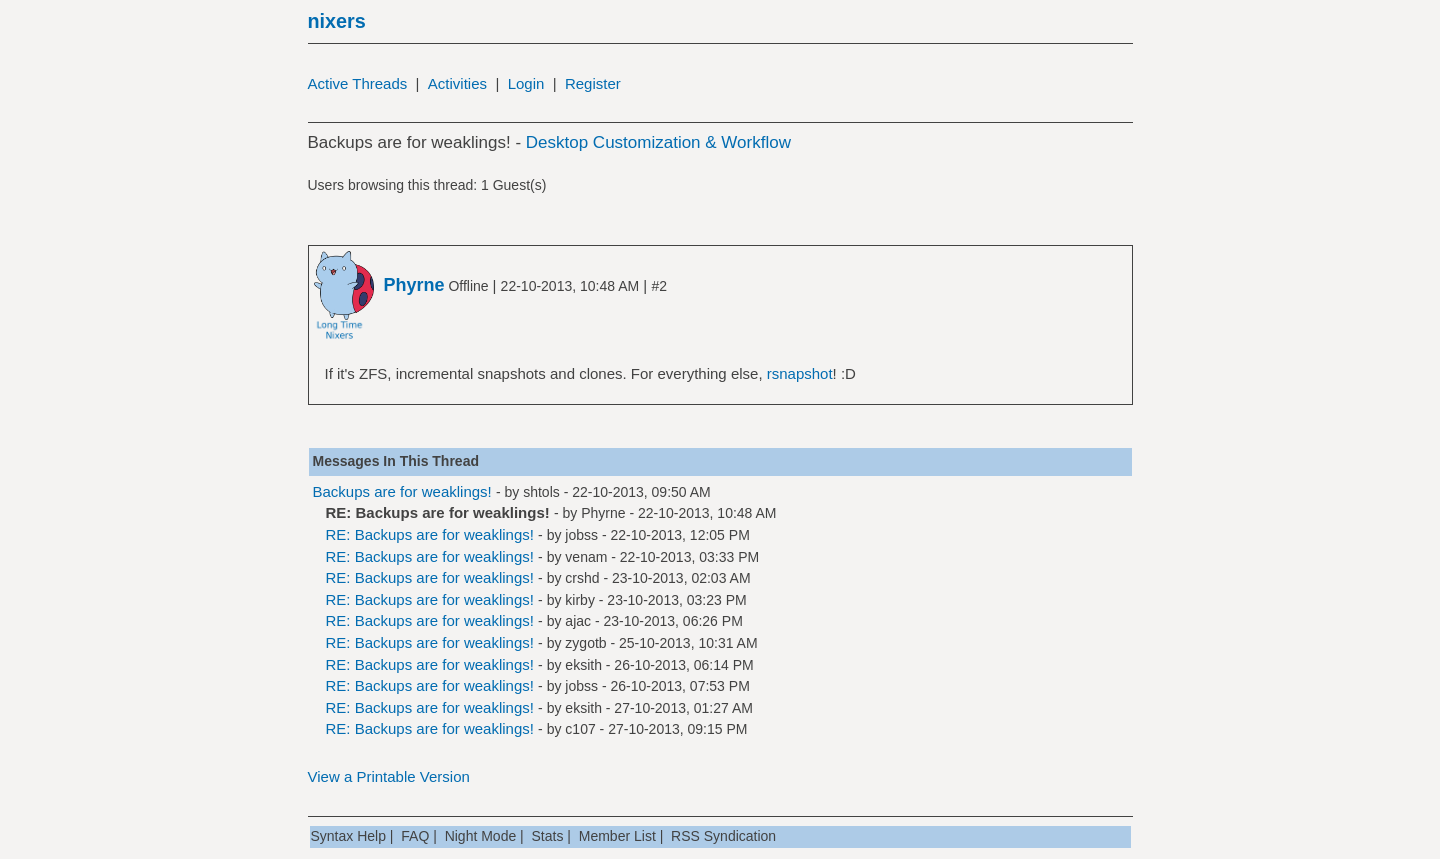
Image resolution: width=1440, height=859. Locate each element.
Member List (617, 836)
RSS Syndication (723, 836)
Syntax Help (348, 836)
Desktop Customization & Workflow (658, 142)
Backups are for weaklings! (402, 491)
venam (586, 557)
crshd (582, 578)
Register (593, 83)
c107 (580, 729)
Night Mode (481, 836)
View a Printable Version (389, 776)
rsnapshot (800, 373)
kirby (580, 600)
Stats (548, 836)
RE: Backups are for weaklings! (430, 534)
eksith (583, 665)
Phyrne (603, 513)
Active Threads (358, 83)
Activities (457, 83)
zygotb (585, 643)
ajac (578, 621)
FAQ (415, 836)
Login (526, 83)
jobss (581, 535)
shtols (541, 492)
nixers (337, 21)
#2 (659, 286)
